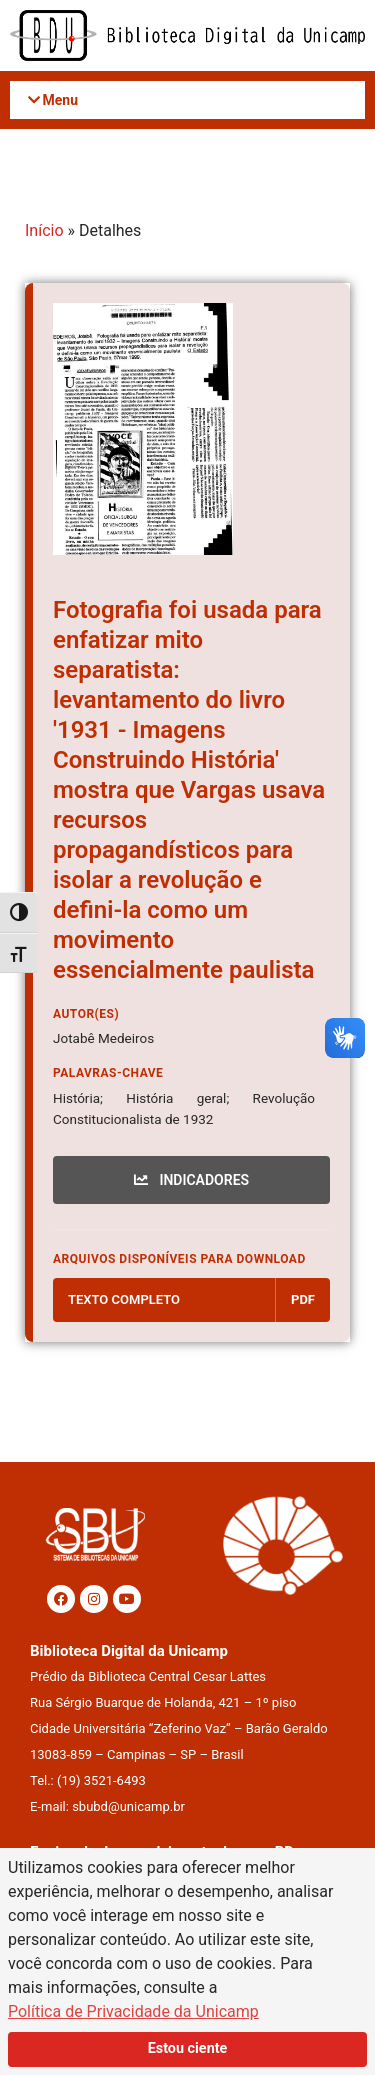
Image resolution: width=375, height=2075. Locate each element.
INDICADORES (191, 1180)
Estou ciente (188, 2048)
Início (44, 230)
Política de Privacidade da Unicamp (133, 2011)
